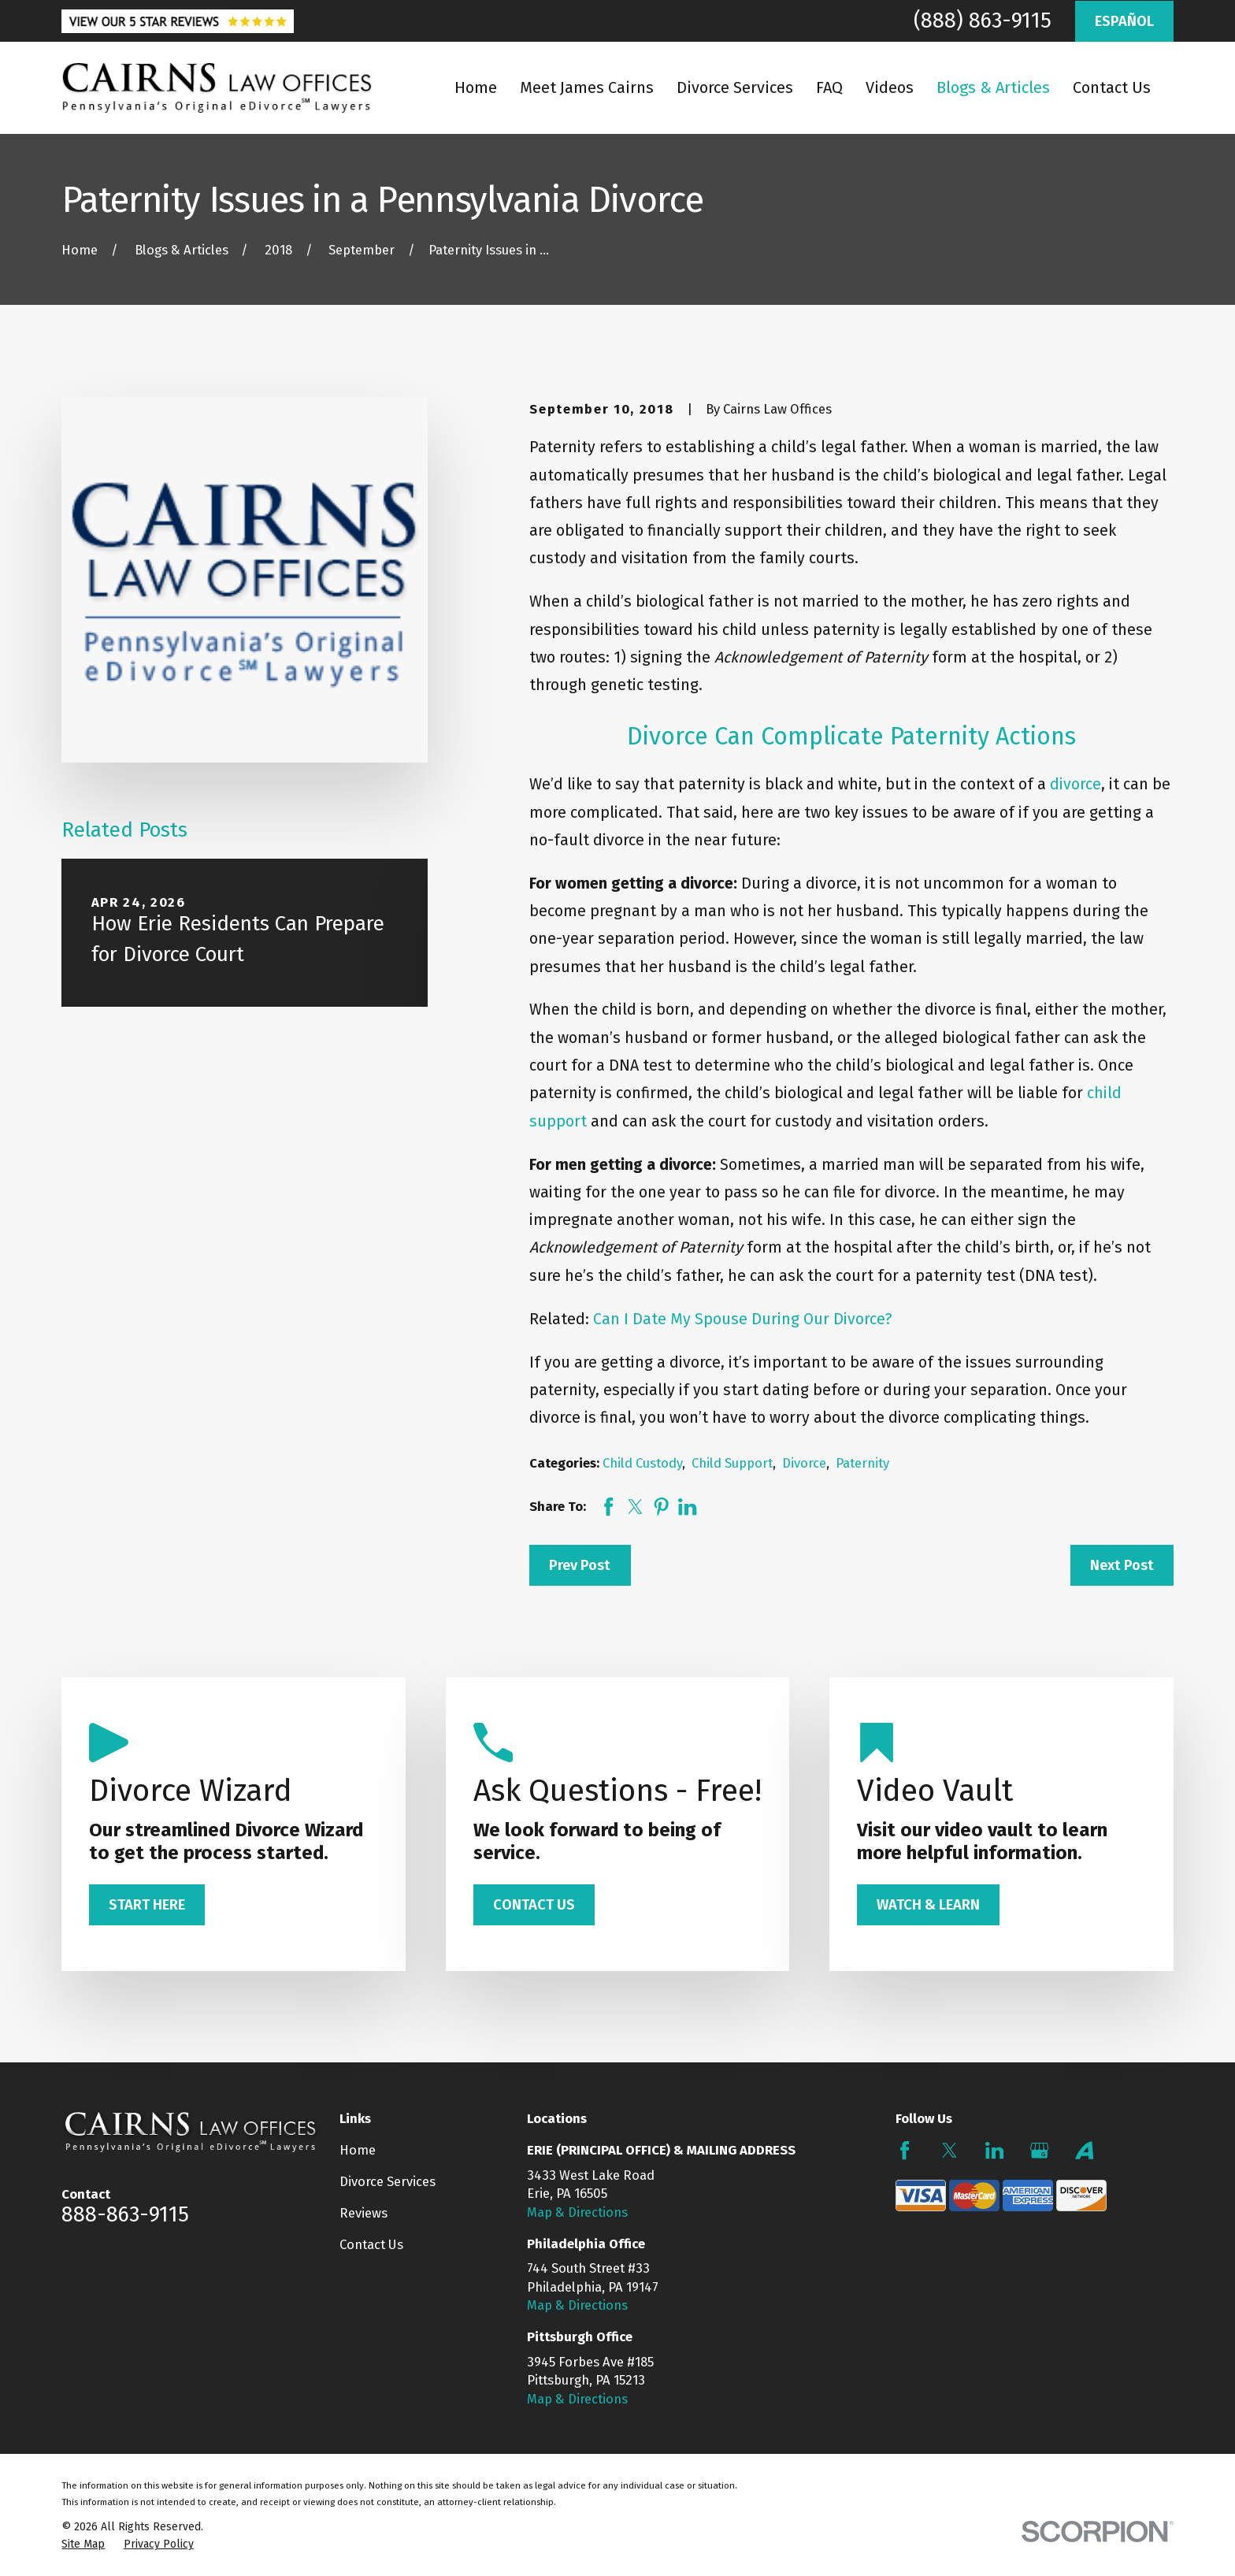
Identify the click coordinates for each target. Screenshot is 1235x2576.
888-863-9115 (125, 2214)
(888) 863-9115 (982, 20)
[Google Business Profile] (1039, 2150)
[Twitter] (949, 2150)
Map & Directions (577, 2212)
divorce (1075, 784)
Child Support (732, 1463)
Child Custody (642, 1463)
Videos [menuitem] (890, 87)
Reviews (363, 2213)
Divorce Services (387, 2181)
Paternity (862, 1463)
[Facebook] (905, 2150)
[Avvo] (1084, 2150)
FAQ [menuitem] (829, 87)
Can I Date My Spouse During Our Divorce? (742, 1319)
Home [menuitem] (475, 87)
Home (357, 2150)
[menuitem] (83, 2544)
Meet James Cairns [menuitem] (587, 87)
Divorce (804, 1463)
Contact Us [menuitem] (1112, 87)
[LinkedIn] (994, 2150)
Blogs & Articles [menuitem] (993, 87)
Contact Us (371, 2244)
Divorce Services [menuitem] (735, 87)
